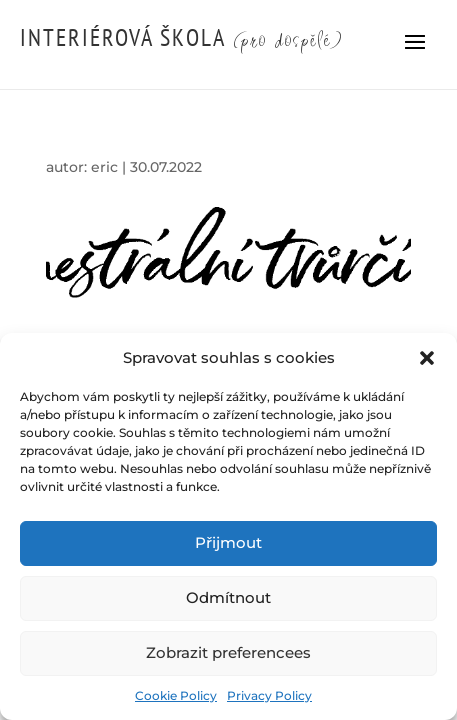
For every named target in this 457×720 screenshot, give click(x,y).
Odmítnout (228, 597)
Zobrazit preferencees (228, 652)
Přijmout (228, 542)
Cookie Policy (176, 695)
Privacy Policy (269, 695)
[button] (427, 358)
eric (104, 167)
